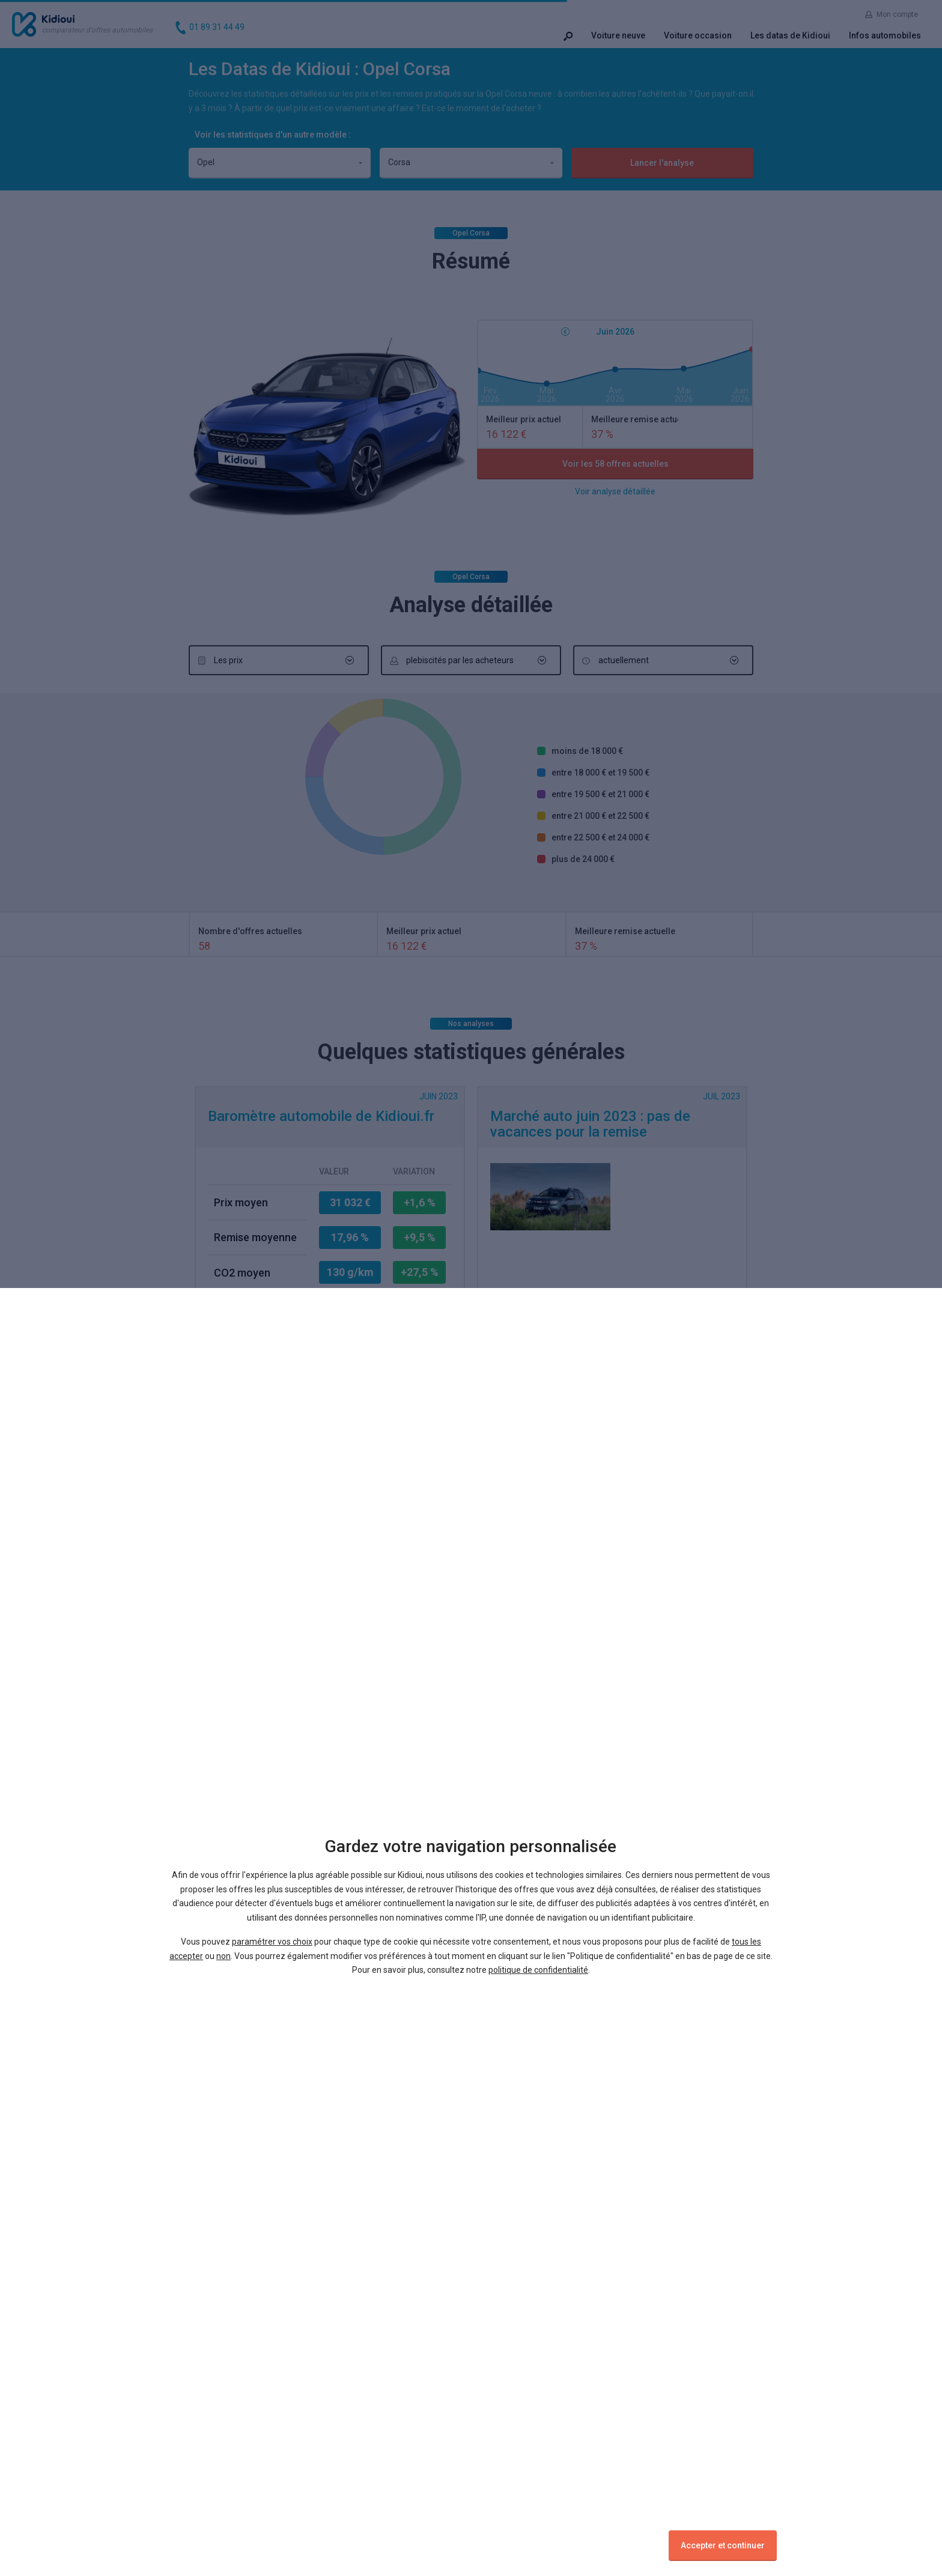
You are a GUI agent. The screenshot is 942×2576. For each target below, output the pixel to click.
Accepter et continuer (723, 2545)
